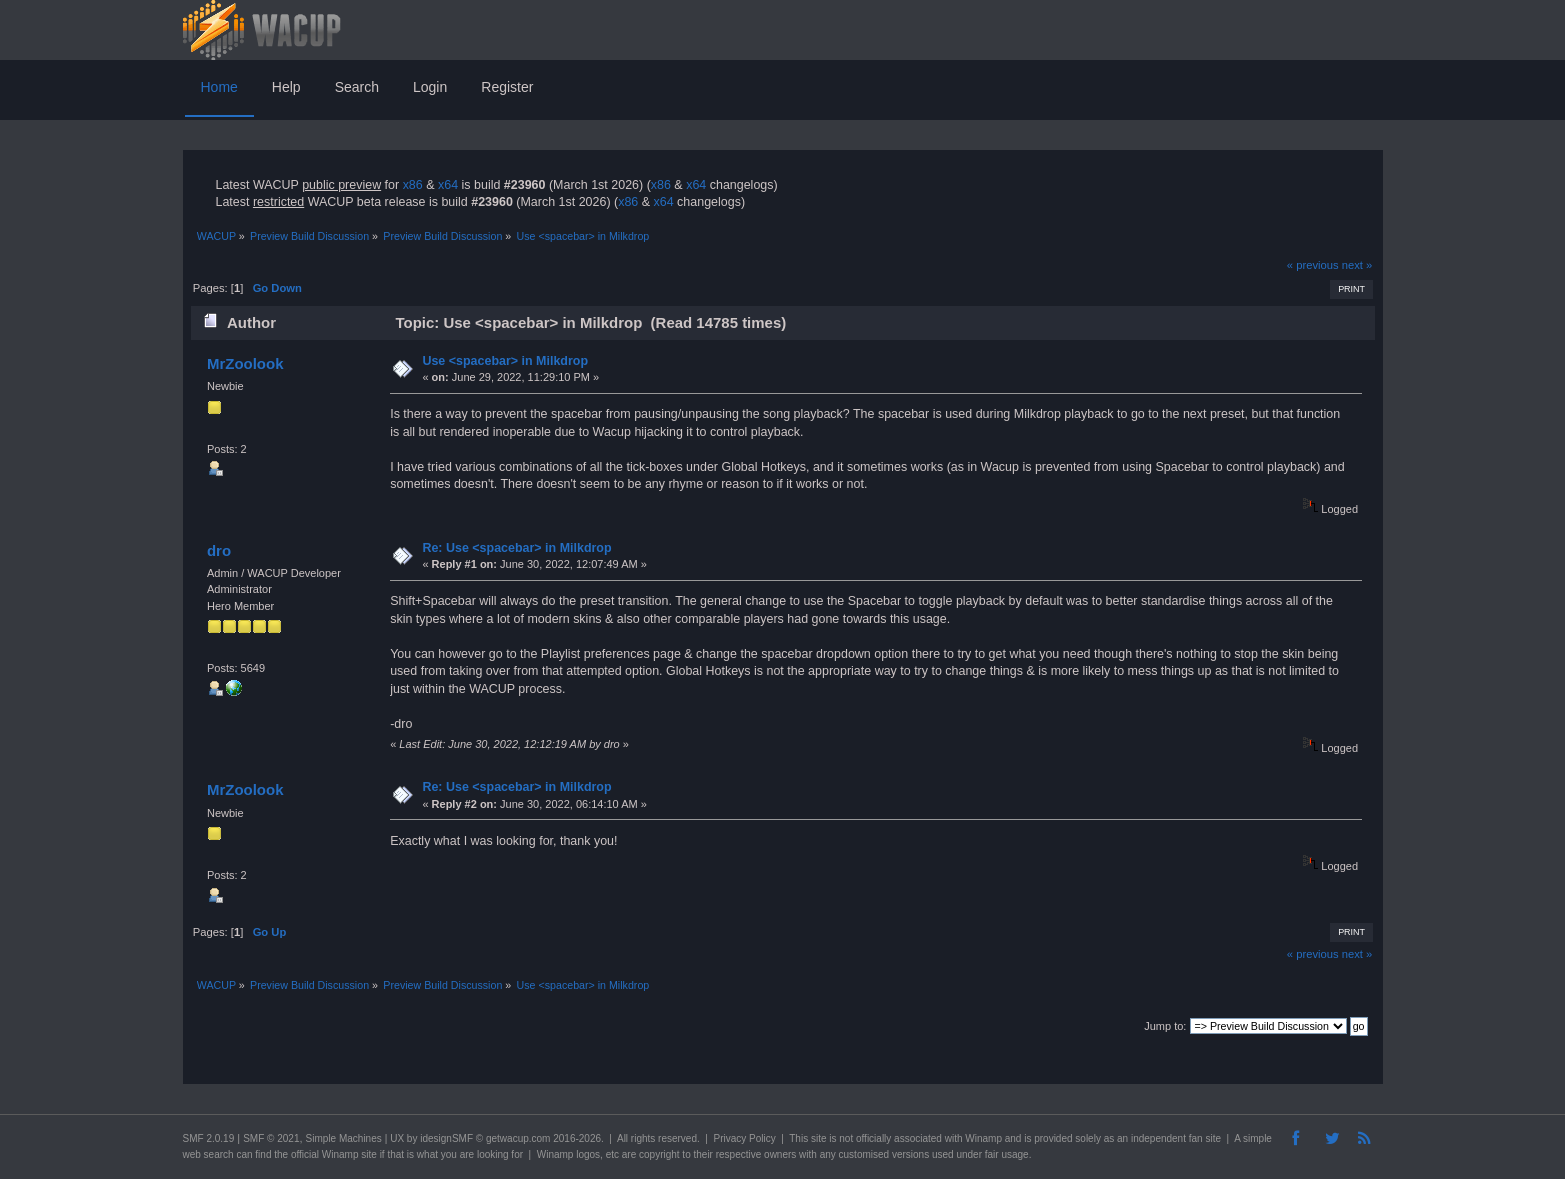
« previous (1313, 265)
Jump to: (1165, 1026)
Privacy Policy (744, 1138)
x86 (413, 185)
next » (1357, 265)
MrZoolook (245, 363)
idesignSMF (446, 1138)
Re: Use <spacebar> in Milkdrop (516, 548)
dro (219, 550)
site (819, 1138)
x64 (448, 185)
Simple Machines (344, 1138)
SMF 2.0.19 (209, 1138)
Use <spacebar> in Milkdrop (505, 361)
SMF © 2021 (271, 1138)
